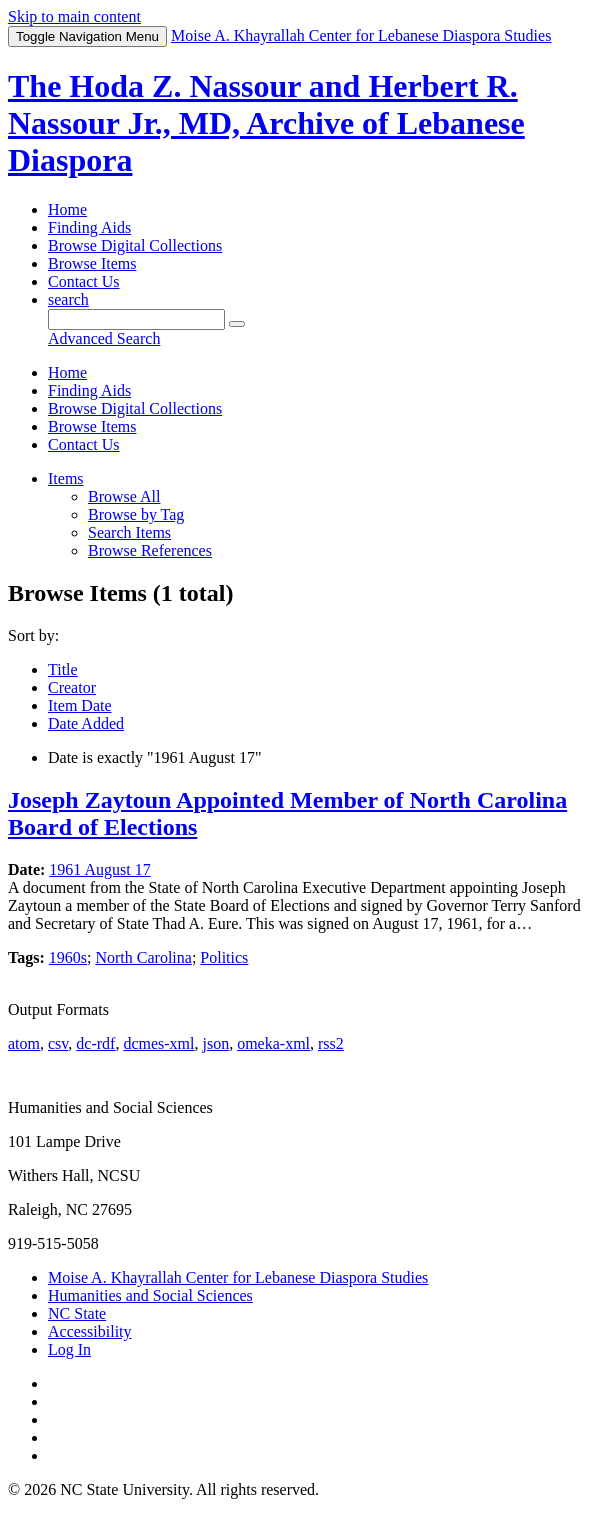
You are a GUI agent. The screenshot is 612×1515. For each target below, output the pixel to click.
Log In (69, 1349)
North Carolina (143, 957)
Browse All (124, 496)
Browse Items (92, 263)
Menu (87, 36)
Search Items (129, 532)
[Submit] (237, 324)
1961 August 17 (99, 869)
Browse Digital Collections (135, 245)
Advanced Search (104, 338)
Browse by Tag (136, 514)
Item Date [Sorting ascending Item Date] (80, 705)
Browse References (150, 550)
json (215, 1043)
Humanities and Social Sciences (150, 1295)
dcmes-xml (158, 1043)
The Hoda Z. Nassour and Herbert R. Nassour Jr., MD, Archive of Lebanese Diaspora (266, 123)
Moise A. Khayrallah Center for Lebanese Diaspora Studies (238, 1277)
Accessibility (90, 1331)
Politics (224, 957)
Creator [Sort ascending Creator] (72, 687)
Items (66, 478)
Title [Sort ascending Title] (63, 669)
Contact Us (84, 281)
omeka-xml (273, 1043)
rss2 (331, 1043)
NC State (77, 1313)
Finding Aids (89, 227)
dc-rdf (95, 1043)
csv (58, 1043)
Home (67, 209)
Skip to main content (74, 16)
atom (24, 1043)
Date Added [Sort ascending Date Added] (86, 723)
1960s (68, 957)
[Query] (136, 319)
